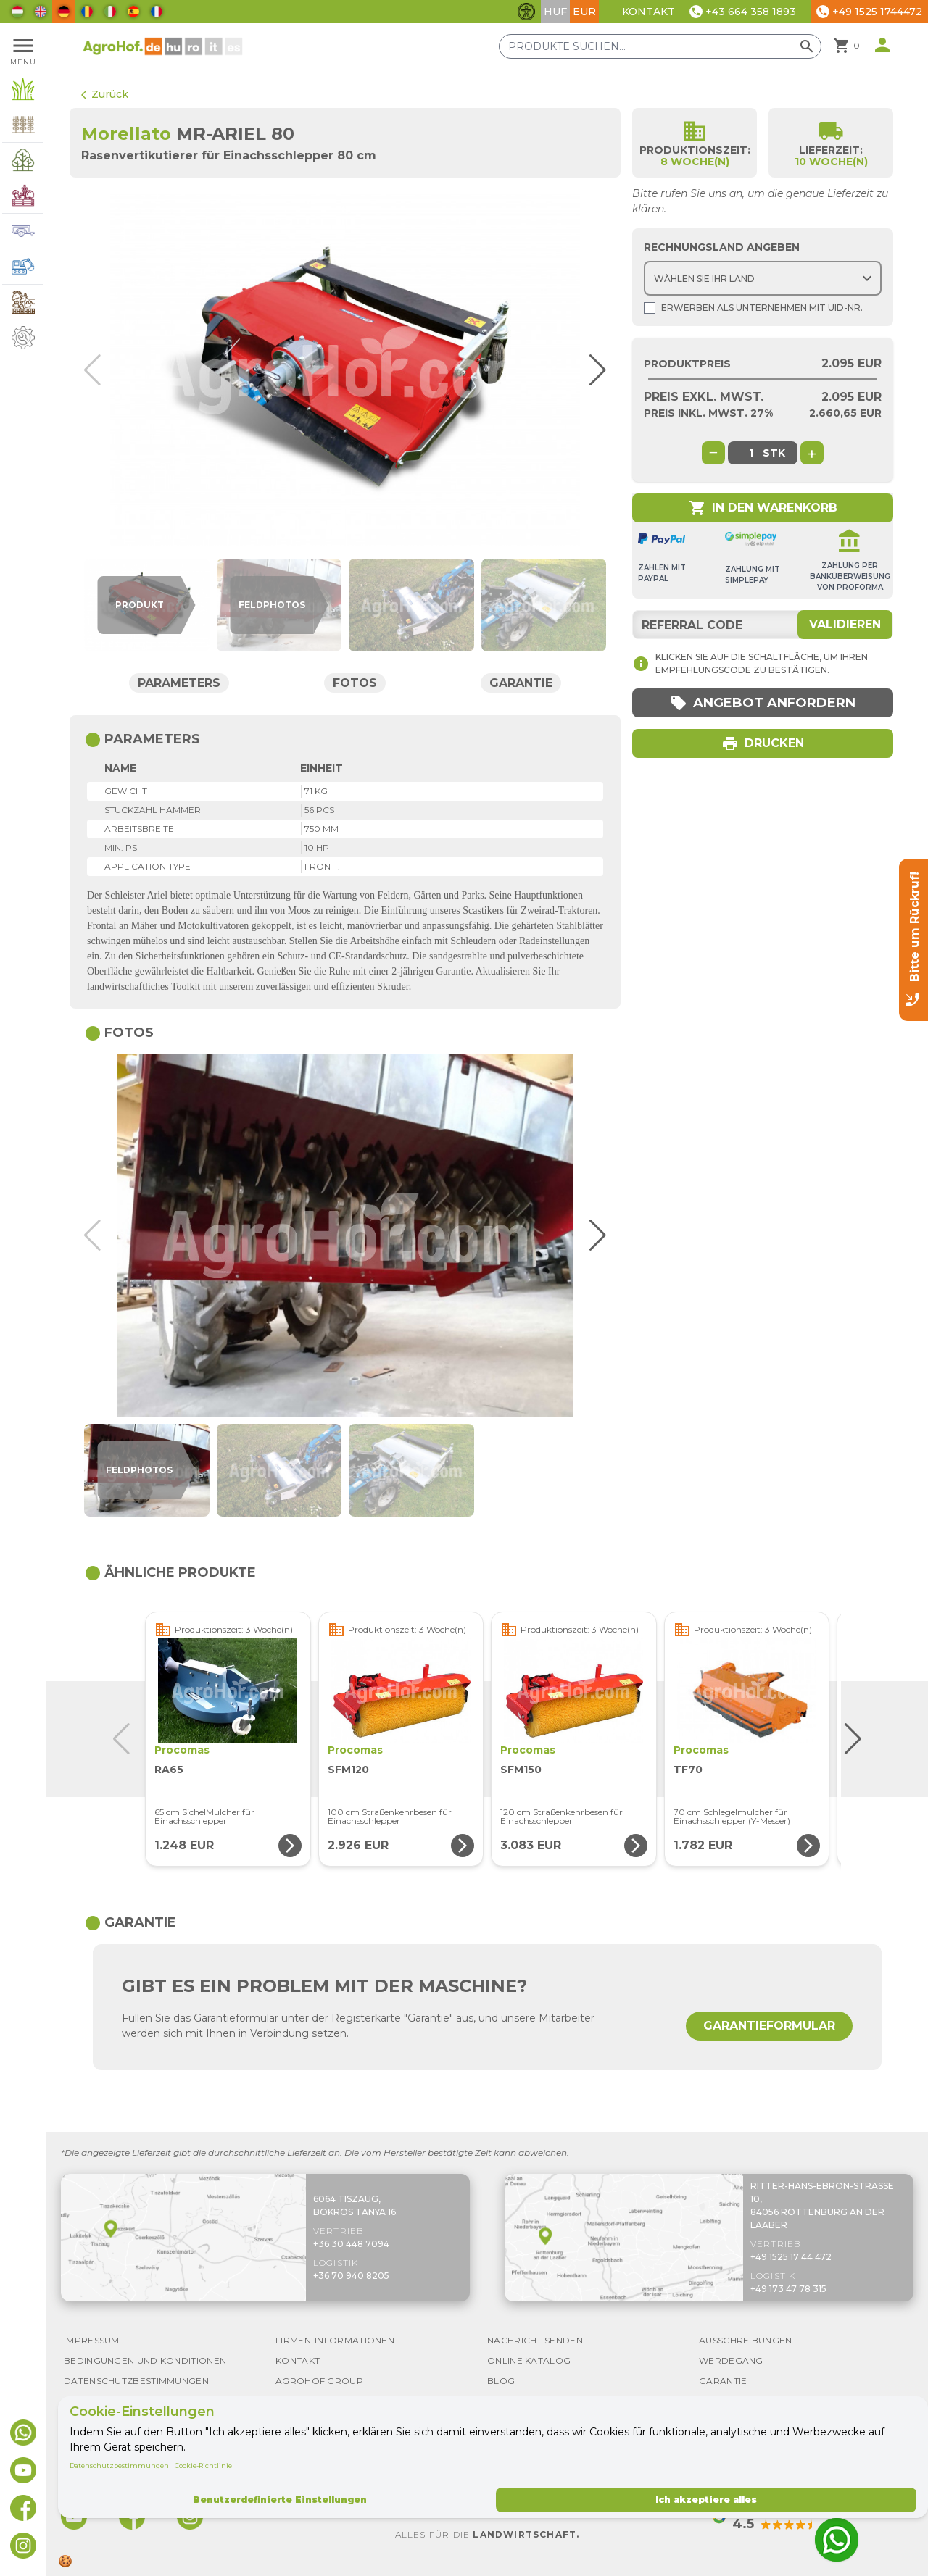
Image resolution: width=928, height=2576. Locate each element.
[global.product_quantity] (751, 453)
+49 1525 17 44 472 (791, 2256)
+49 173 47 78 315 (788, 2288)
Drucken (762, 743)
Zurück (104, 94)
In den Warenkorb (763, 508)
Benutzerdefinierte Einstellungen (280, 2499)
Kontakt (648, 12)
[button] (593, 370)
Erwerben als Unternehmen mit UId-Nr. (753, 308)
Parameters (179, 683)
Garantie (520, 683)
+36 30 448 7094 (351, 2243)
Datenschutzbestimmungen (119, 2465)
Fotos (355, 683)
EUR (584, 11)
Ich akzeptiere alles (706, 2499)
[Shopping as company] (649, 308)
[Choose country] (763, 278)
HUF (555, 11)
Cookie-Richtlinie (203, 2465)
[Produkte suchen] (660, 46)
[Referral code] (762, 624)
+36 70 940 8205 (351, 2275)
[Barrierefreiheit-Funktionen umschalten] (526, 11)
